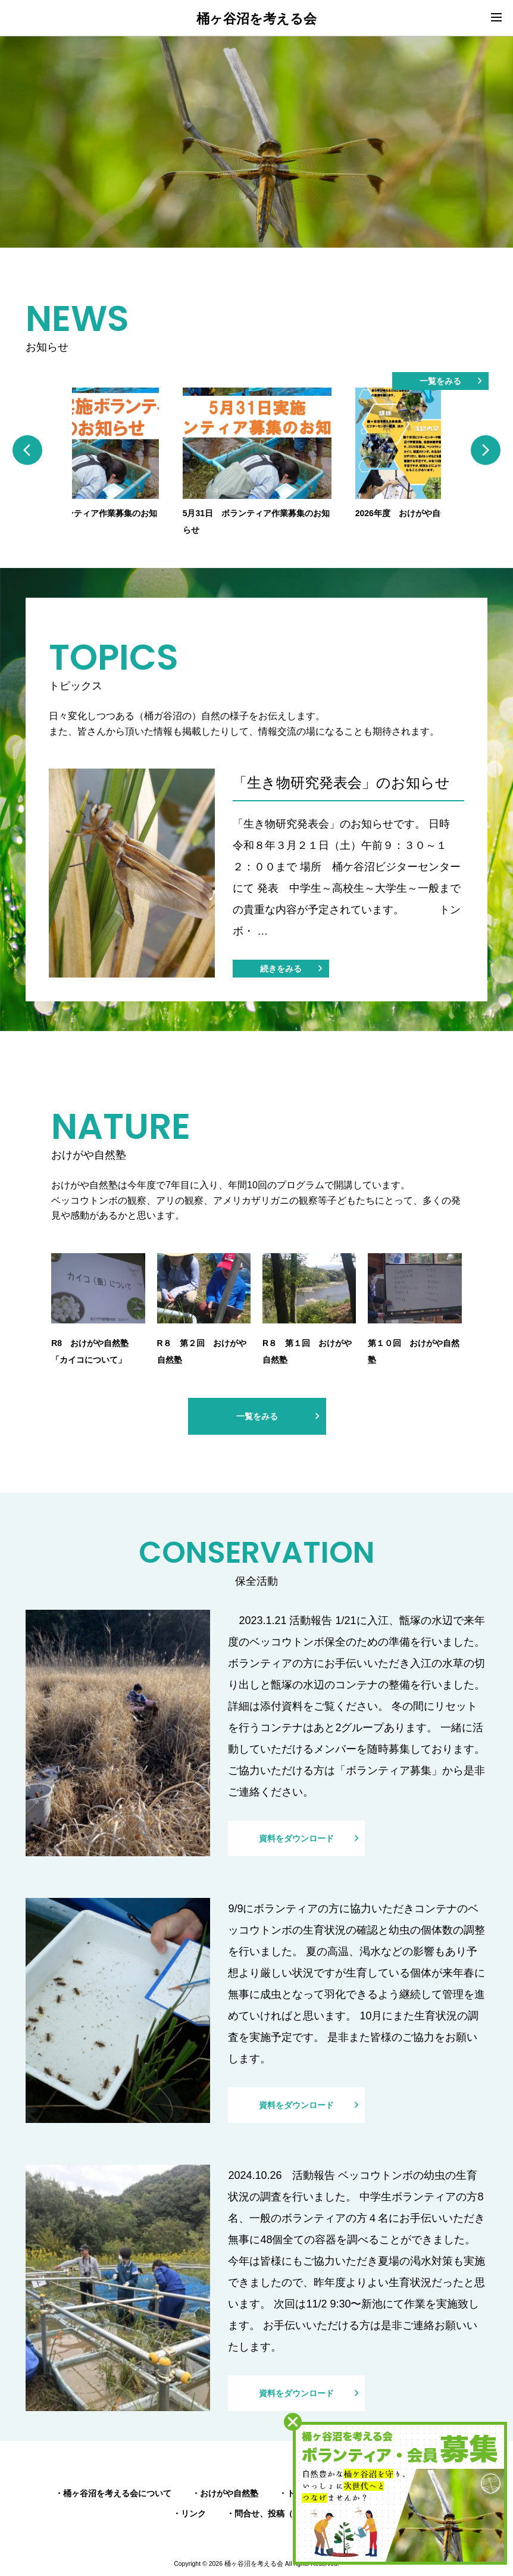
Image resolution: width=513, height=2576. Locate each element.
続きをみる (281, 968)
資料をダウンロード (296, 1838)
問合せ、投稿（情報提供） (284, 2513)
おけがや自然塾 (229, 2493)
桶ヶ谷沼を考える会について (117, 2493)
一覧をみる (440, 381)
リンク (193, 2513)
